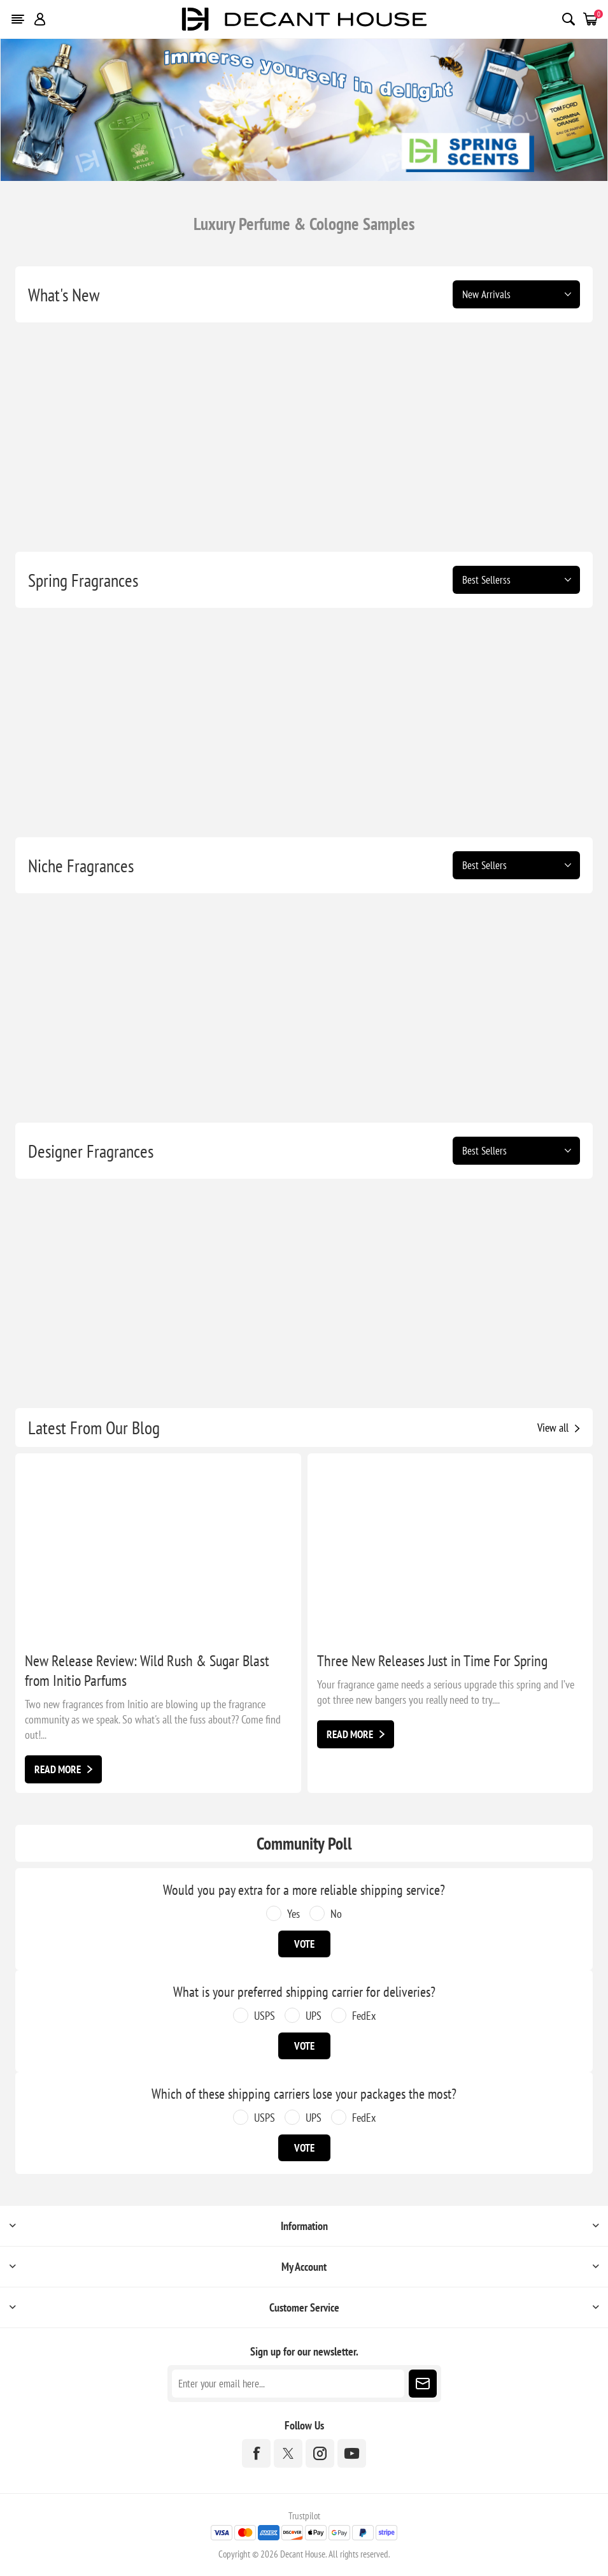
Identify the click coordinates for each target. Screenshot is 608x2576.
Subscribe (423, 2384)
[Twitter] (288, 2453)
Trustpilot (304, 2516)
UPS (314, 2015)
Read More (57, 1769)
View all (553, 1427)
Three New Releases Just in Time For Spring (432, 1661)
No (336, 1913)
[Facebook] (256, 2453)
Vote (304, 1944)
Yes (293, 1913)
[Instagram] (320, 2453)
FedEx (364, 2015)
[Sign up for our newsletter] (288, 2384)
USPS (264, 2015)
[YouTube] (351, 2453)
